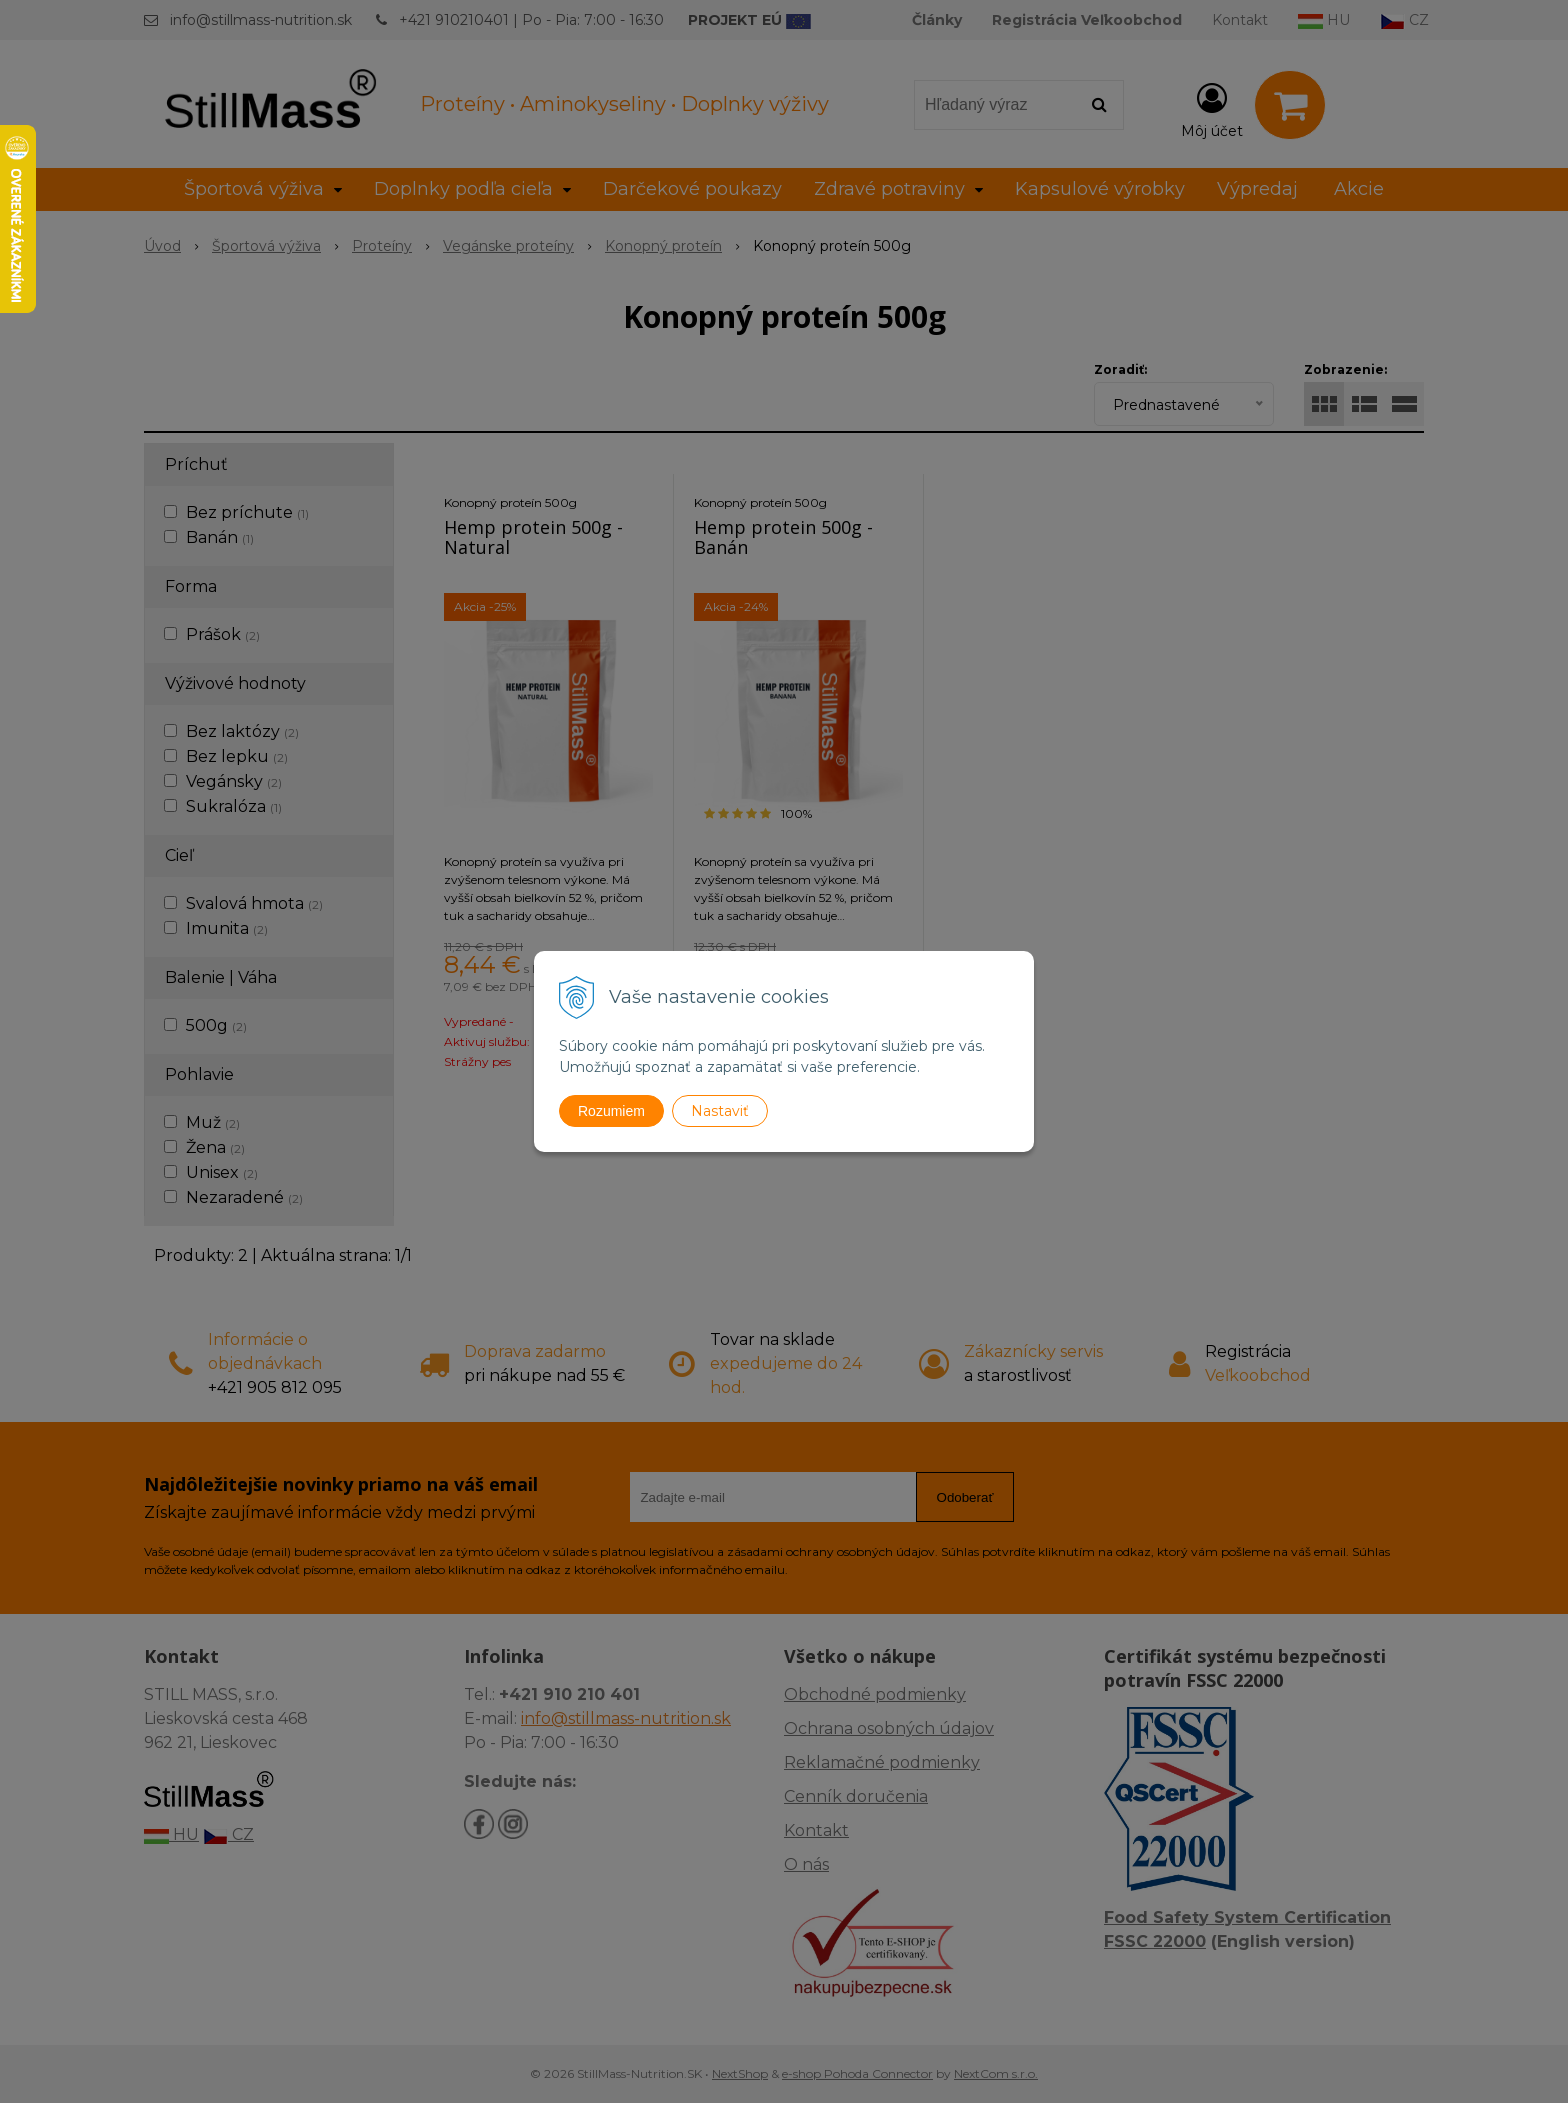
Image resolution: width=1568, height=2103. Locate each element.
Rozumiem (611, 1111)
